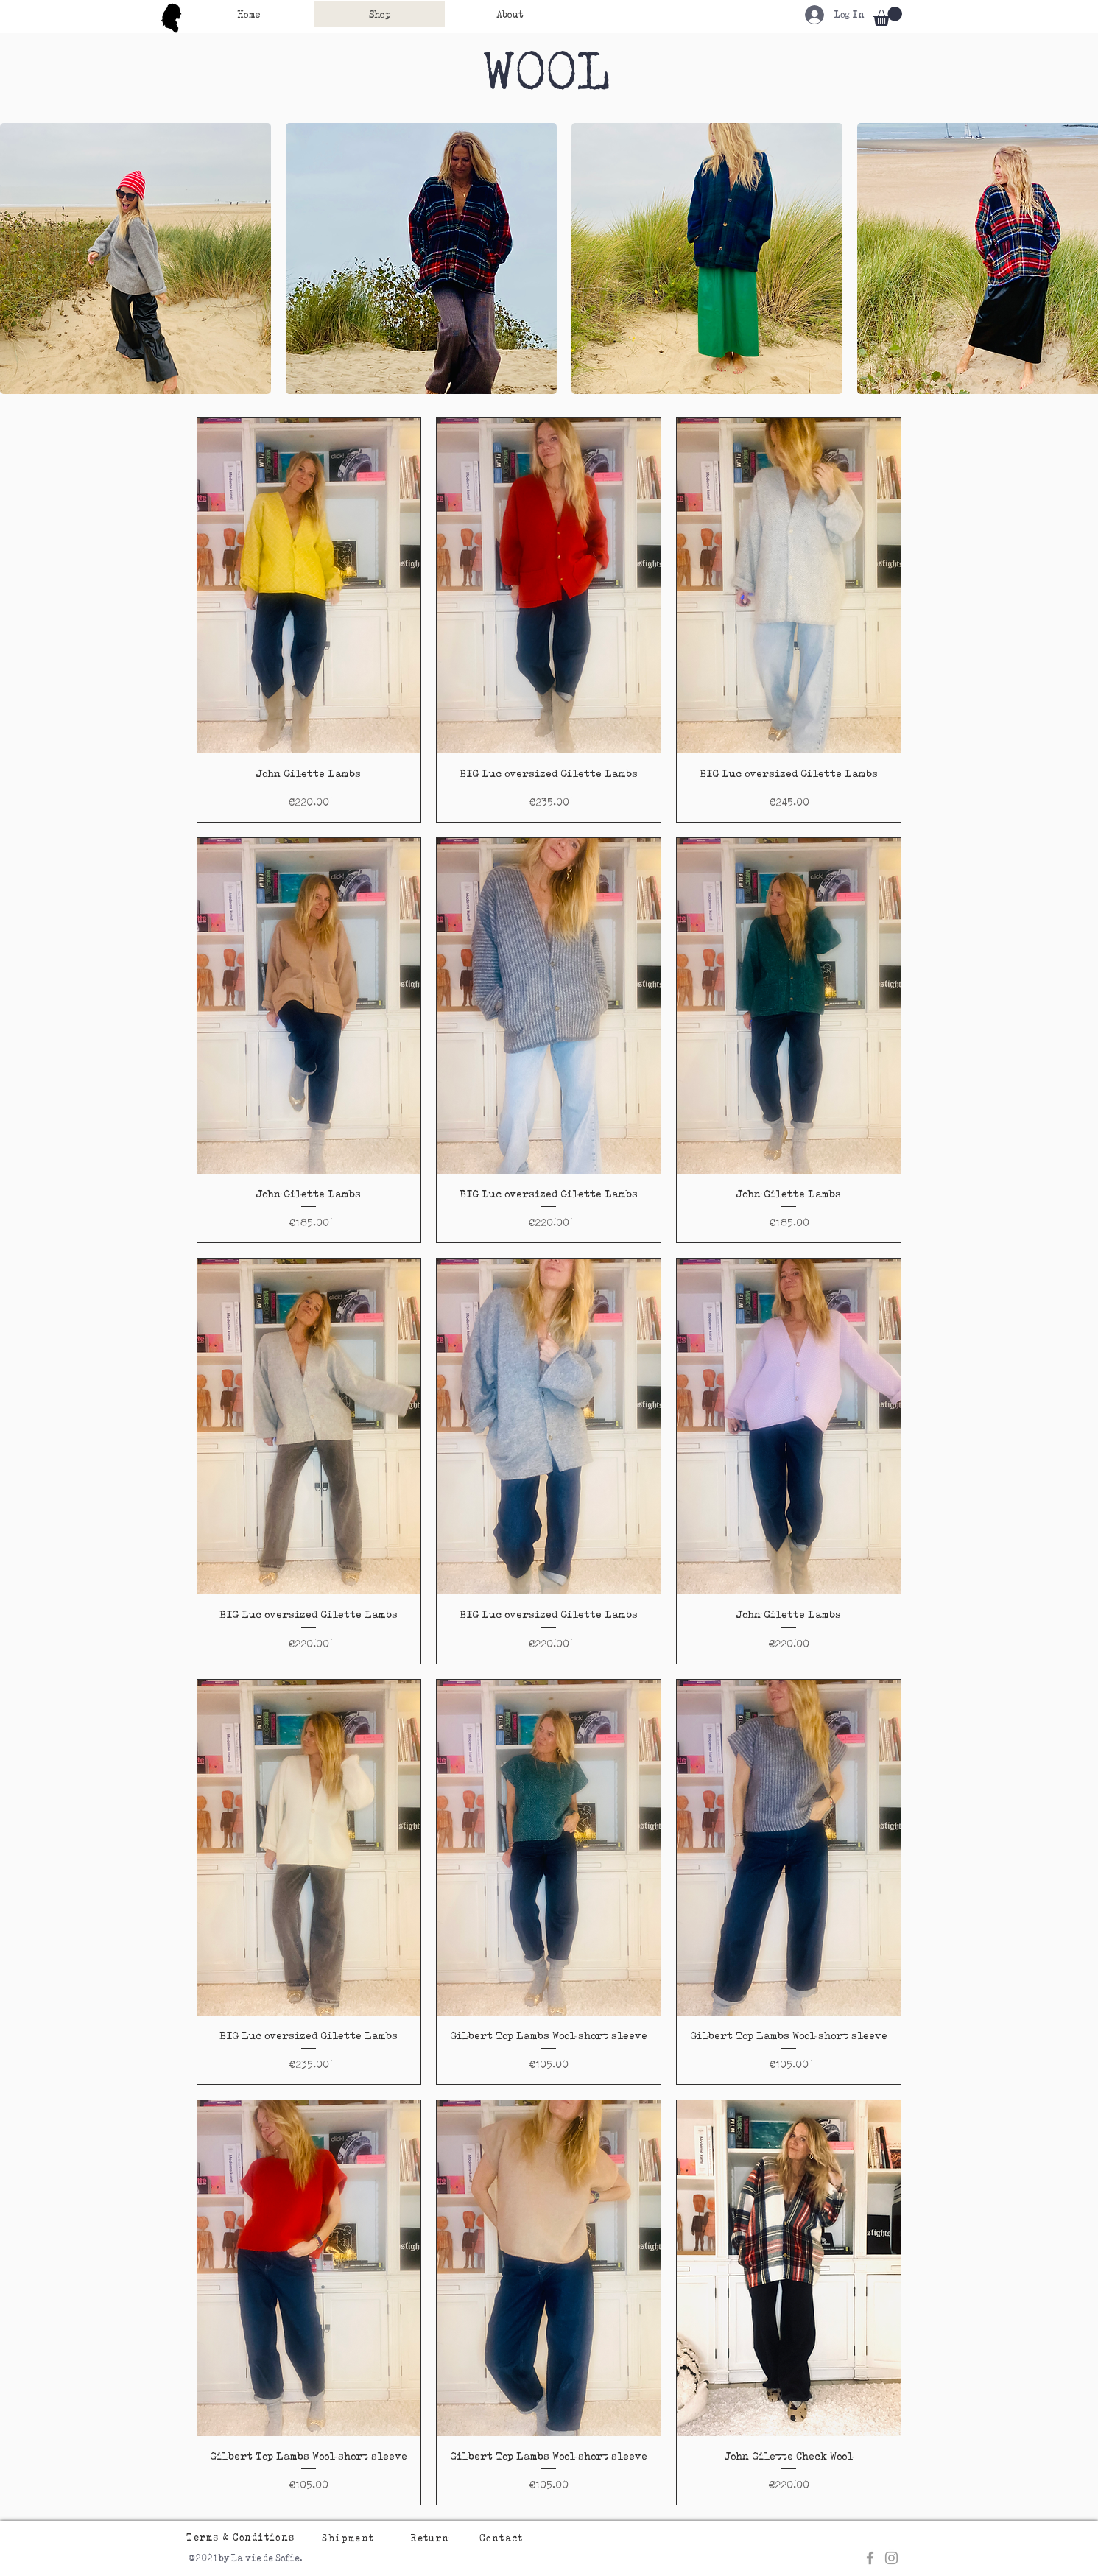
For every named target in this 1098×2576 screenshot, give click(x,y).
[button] (887, 16)
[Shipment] (350, 2537)
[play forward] (1079, 258)
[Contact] (503, 2537)
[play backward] (18, 258)
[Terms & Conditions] (242, 2537)
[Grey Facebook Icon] (870, 2557)
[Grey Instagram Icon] (891, 2557)
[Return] (432, 2537)
